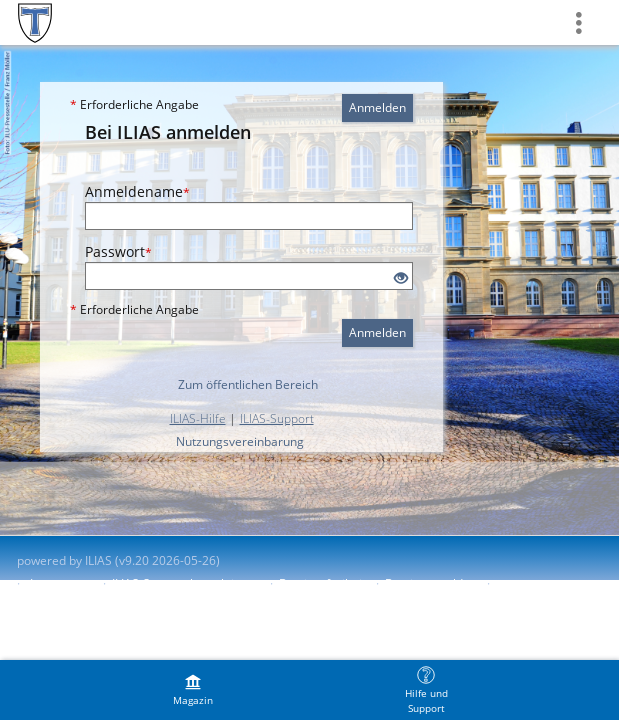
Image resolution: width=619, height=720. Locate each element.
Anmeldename (137, 191)
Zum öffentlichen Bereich (248, 384)
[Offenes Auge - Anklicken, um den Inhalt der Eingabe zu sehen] (401, 278)
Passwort (118, 251)
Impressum (61, 583)
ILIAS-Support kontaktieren (186, 583)
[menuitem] (193, 690)
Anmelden (377, 107)
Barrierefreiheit (322, 583)
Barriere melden (431, 583)
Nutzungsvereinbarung (240, 441)
